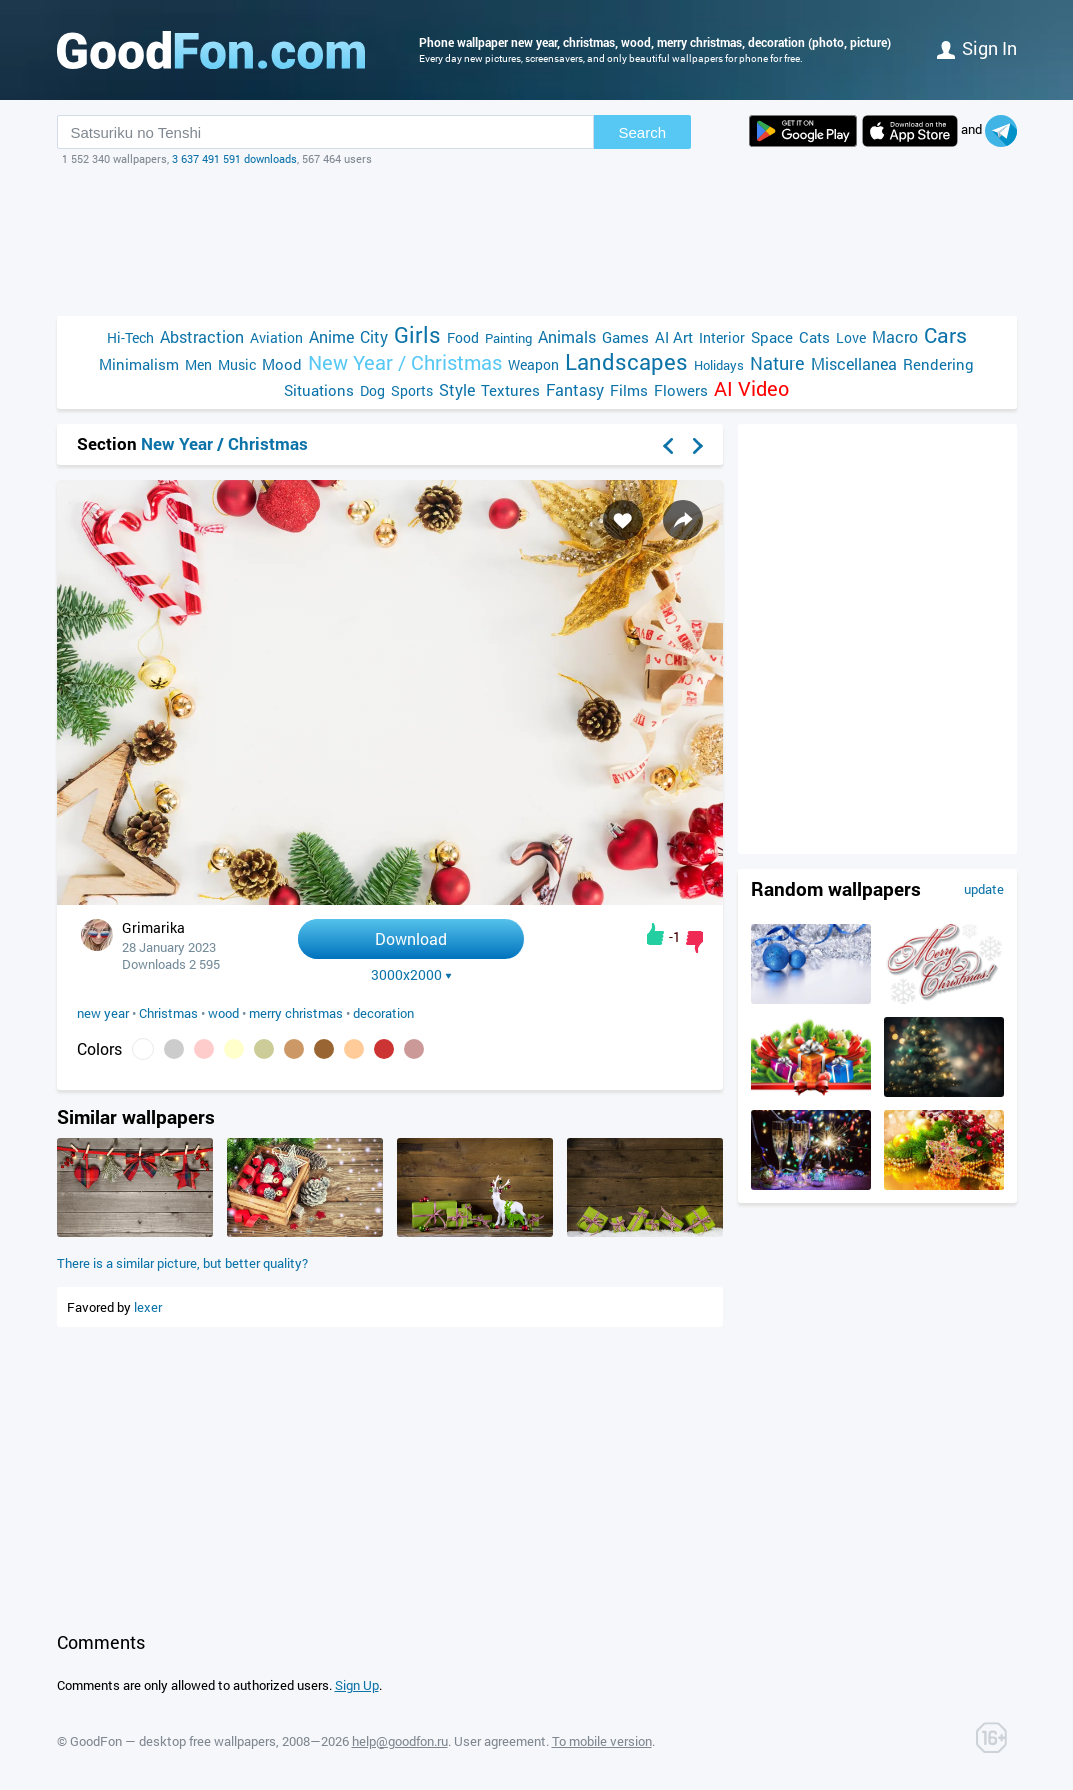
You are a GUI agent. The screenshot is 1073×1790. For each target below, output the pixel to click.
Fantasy (575, 389)
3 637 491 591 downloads (234, 158)
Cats (814, 337)
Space (772, 337)
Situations (319, 390)
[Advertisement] (537, 241)
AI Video (751, 388)
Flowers (681, 390)
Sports (412, 390)
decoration (383, 1013)
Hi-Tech (130, 337)
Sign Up (357, 1685)
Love (851, 337)
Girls (417, 334)
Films (629, 390)
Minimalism (139, 364)
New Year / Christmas (405, 362)
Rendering (938, 364)
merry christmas (296, 1013)
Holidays (719, 365)
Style (457, 389)
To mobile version (602, 1741)
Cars (945, 335)
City (374, 336)
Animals (567, 336)
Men (198, 364)
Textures (510, 390)
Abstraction (202, 336)
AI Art (674, 337)
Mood (282, 364)
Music (237, 364)
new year (103, 1013)
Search (643, 132)
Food (463, 337)
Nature (777, 363)
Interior (722, 337)
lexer (148, 1307)
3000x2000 (411, 975)
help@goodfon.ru (400, 1741)
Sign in (977, 48)
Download (411, 938)
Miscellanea (854, 363)
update (984, 889)
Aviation (276, 337)
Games (625, 337)
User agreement (500, 1741)
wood (223, 1013)
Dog (372, 390)
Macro (895, 336)
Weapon (533, 364)
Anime (331, 336)
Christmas (168, 1013)
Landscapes (626, 361)
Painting (508, 338)
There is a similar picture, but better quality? (182, 1263)
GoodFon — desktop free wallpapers (173, 1741)
